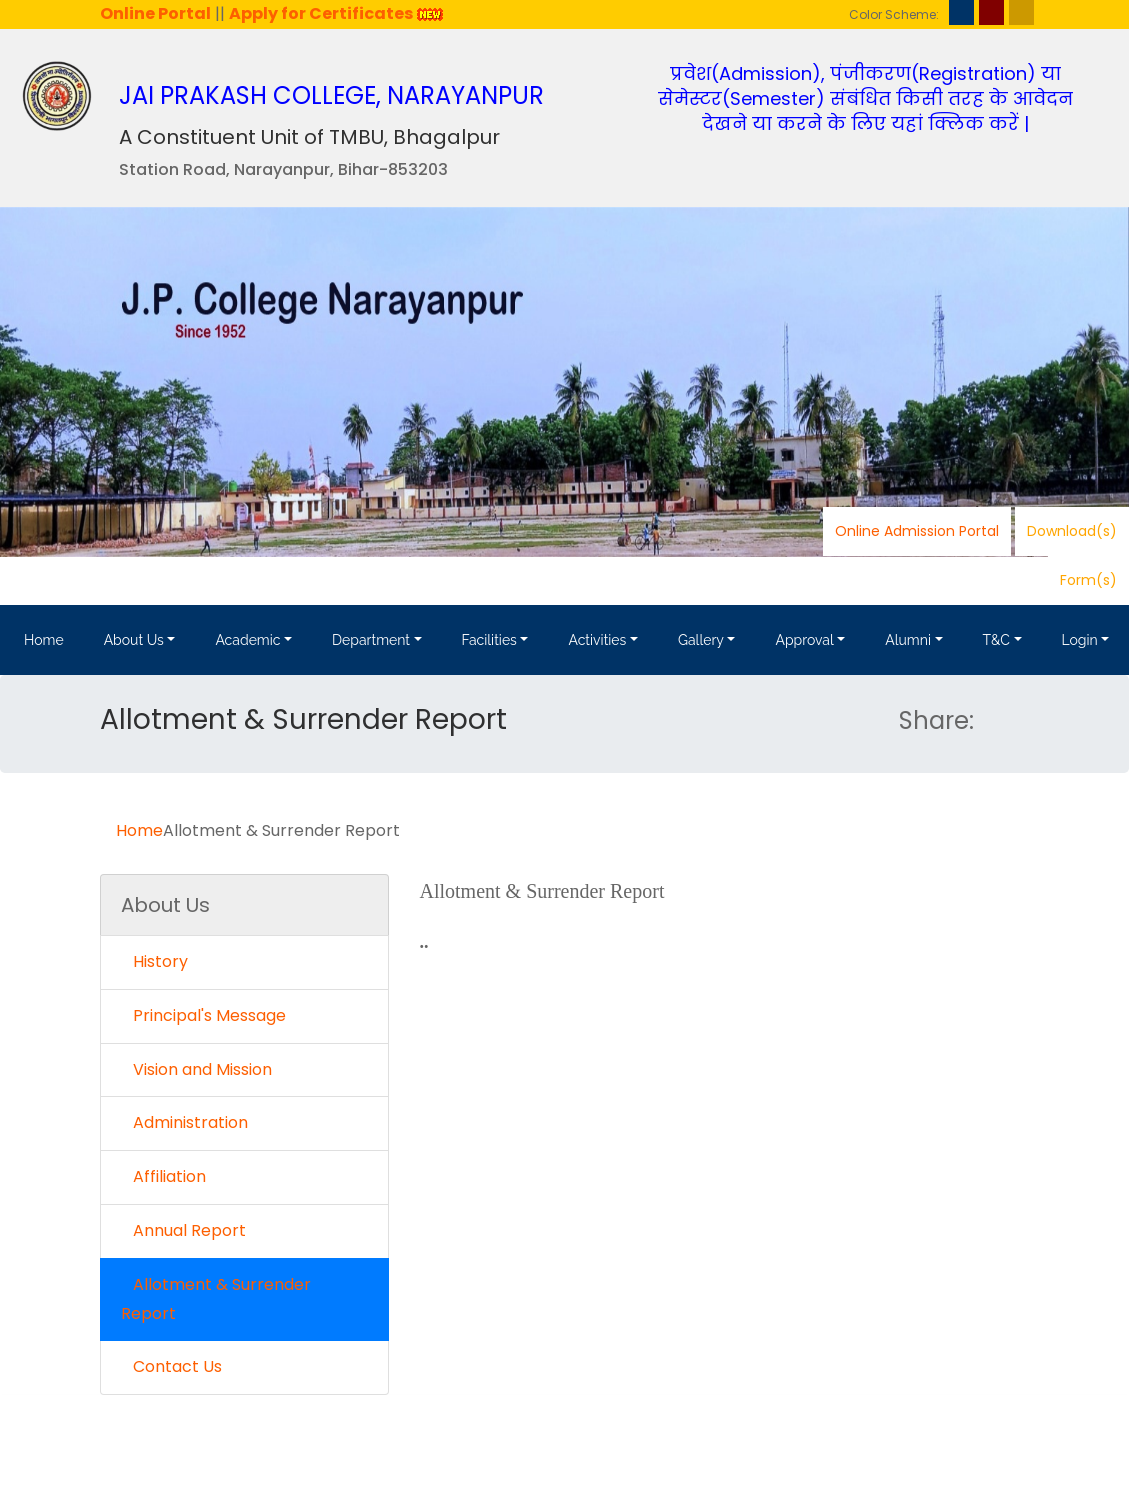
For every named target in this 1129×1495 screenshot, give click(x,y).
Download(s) (1072, 531)
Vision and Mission (196, 1069)
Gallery (701, 640)
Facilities (489, 640)
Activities (597, 640)
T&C (996, 640)
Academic (247, 640)
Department (371, 640)
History (154, 961)
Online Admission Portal (917, 531)
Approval (804, 640)
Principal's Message (203, 1015)
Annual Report (183, 1230)
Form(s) (1088, 580)
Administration (184, 1122)
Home (44, 640)
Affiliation (163, 1176)
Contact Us (171, 1366)
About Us (134, 640)
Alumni (908, 640)
